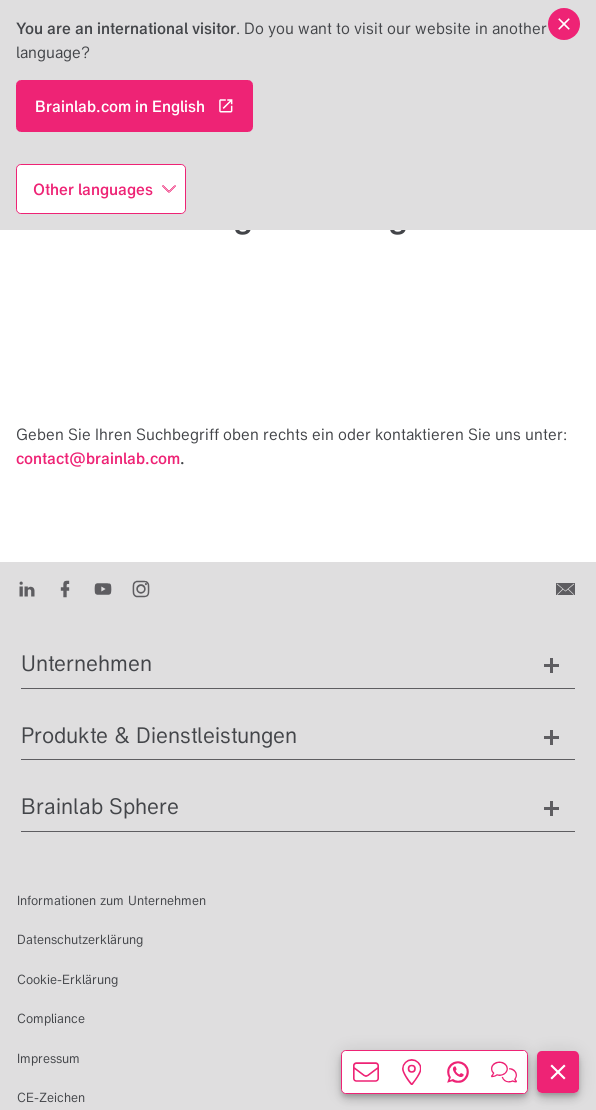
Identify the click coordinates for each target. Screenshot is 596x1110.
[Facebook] (65, 588)
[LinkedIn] (27, 588)
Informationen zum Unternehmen (111, 900)
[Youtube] (103, 588)
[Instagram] (141, 588)
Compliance (51, 1018)
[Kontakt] (567, 588)
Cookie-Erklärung (67, 979)
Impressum (48, 1058)
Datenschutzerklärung (80, 939)
